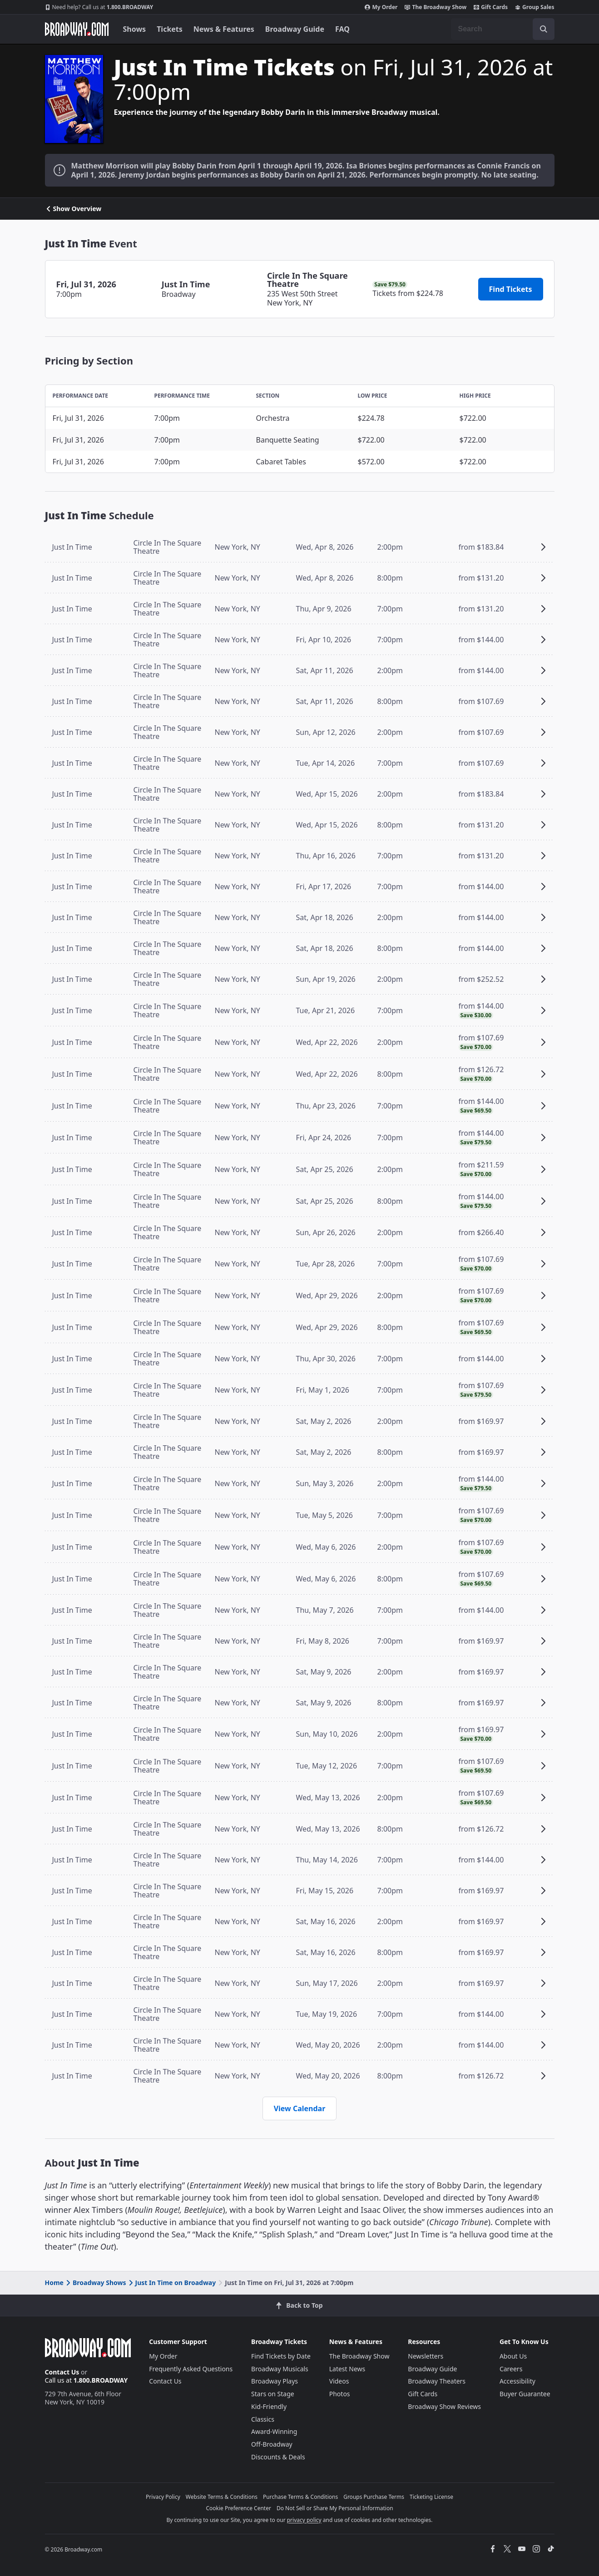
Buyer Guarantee (525, 2393)
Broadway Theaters (436, 2381)
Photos (339, 2393)
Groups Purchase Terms (373, 2497)
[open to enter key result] (543, 29)
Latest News (347, 2368)
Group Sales (534, 7)
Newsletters (425, 2356)
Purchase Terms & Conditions (300, 2497)
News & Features (223, 29)
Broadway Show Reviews (444, 2406)
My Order (381, 7)
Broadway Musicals (279, 2368)
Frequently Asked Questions (191, 2368)
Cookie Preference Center (238, 2508)
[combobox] (502, 29)
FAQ (342, 29)
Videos (339, 2381)
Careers (511, 2368)
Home (54, 2282)
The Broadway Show (435, 7)
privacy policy (304, 2520)
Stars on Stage (272, 2393)
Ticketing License (431, 2497)
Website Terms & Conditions (221, 2497)
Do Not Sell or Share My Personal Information (335, 2508)
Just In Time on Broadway (171, 2282)
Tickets (170, 29)
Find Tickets (510, 289)
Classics (262, 2419)
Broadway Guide (294, 29)
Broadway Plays (274, 2381)
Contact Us (62, 2372)
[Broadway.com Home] (77, 29)
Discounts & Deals (278, 2457)
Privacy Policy (163, 2497)
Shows (134, 29)
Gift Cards (491, 7)
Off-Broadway (271, 2444)
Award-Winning (274, 2431)
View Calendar (300, 2108)
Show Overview (73, 208)
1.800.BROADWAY (99, 7)
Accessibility (517, 2381)
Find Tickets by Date (281, 2356)
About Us (513, 2356)
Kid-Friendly (269, 2406)
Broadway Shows (95, 2282)
